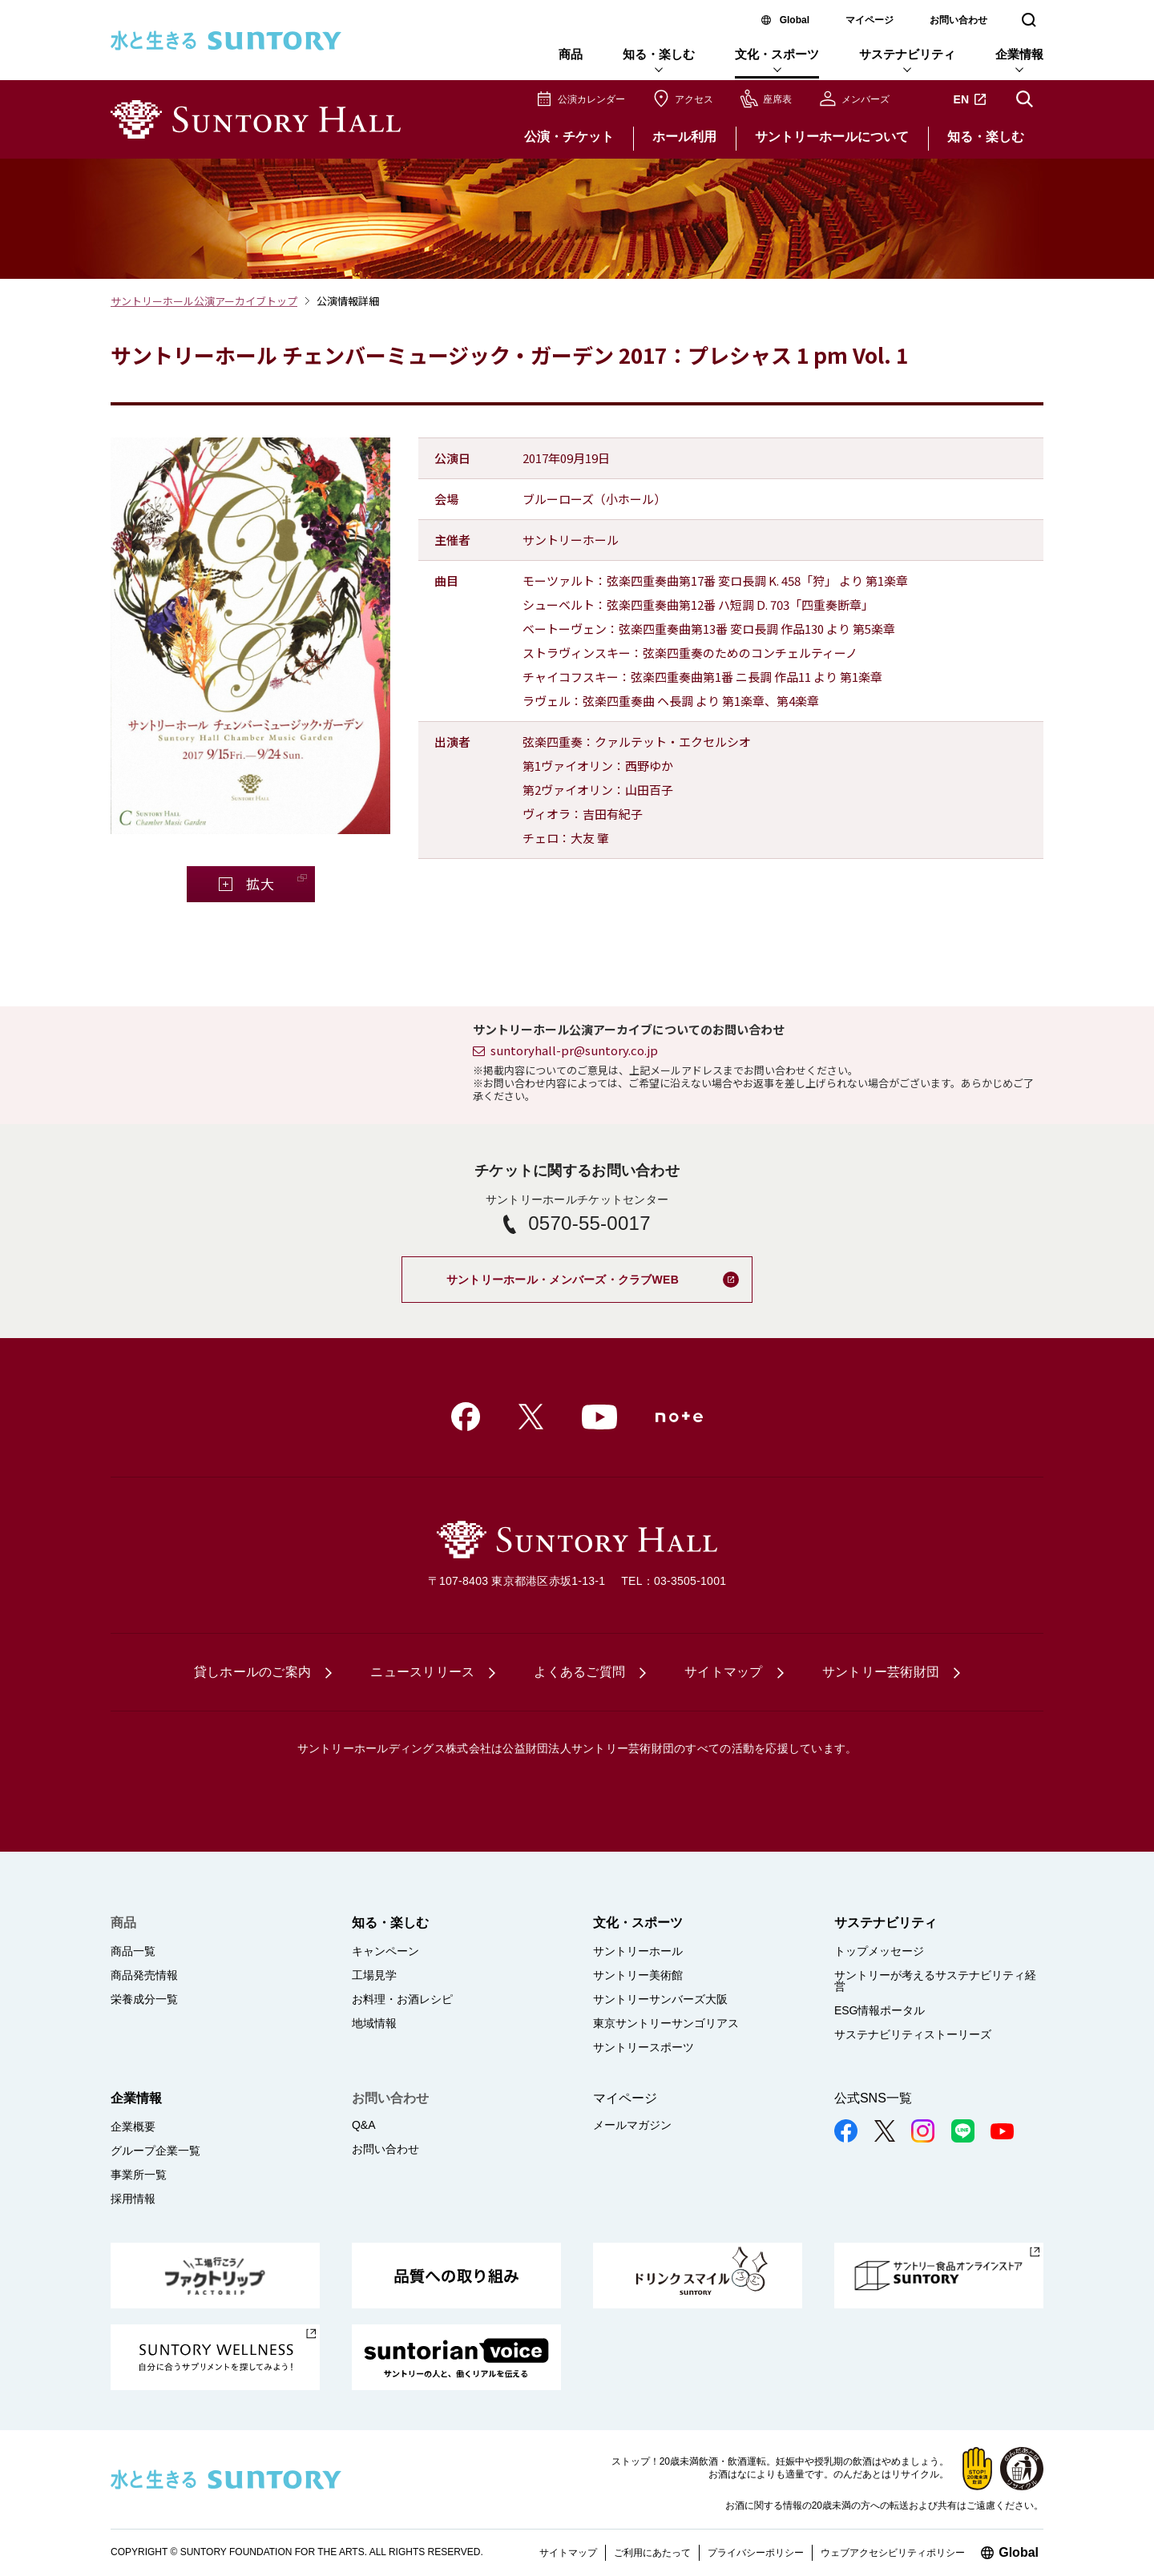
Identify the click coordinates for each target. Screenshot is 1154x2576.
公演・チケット (569, 136)
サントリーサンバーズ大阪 (660, 1999)
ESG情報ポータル (880, 2010)
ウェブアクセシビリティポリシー (893, 2552)
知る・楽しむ (659, 54)
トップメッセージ (879, 1951)
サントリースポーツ (643, 2047)
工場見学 (374, 1975)
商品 (571, 54)
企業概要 (133, 2126)
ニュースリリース (422, 1672)
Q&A (364, 2124)
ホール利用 (684, 136)
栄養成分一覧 (144, 1999)
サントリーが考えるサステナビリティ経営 (935, 1981)
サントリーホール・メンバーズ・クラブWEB (599, 1271)
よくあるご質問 (579, 1672)
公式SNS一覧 (873, 2098)
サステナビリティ (907, 54)
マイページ (869, 20)
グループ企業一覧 (155, 2150)
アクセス (694, 99)
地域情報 (374, 2023)
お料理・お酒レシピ (402, 1999)
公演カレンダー (591, 99)
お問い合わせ (958, 20)
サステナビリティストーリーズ (912, 2034)
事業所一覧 (139, 2174)
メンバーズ (865, 99)
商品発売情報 (144, 1975)
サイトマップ (723, 1672)
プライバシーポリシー (756, 2552)
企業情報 (1019, 54)
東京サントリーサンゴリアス (666, 2023)
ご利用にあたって (652, 2552)
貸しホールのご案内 (252, 1672)
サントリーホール (638, 1951)
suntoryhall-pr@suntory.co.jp (574, 1050)
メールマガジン (632, 2124)
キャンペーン (385, 1951)
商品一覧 (133, 1951)
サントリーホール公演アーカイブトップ (204, 300)
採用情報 (133, 2198)
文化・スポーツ (777, 54)
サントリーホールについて (832, 136)
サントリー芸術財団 (880, 1672)
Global (794, 20)
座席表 (777, 99)
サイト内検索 (1024, 99)
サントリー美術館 (638, 1975)
